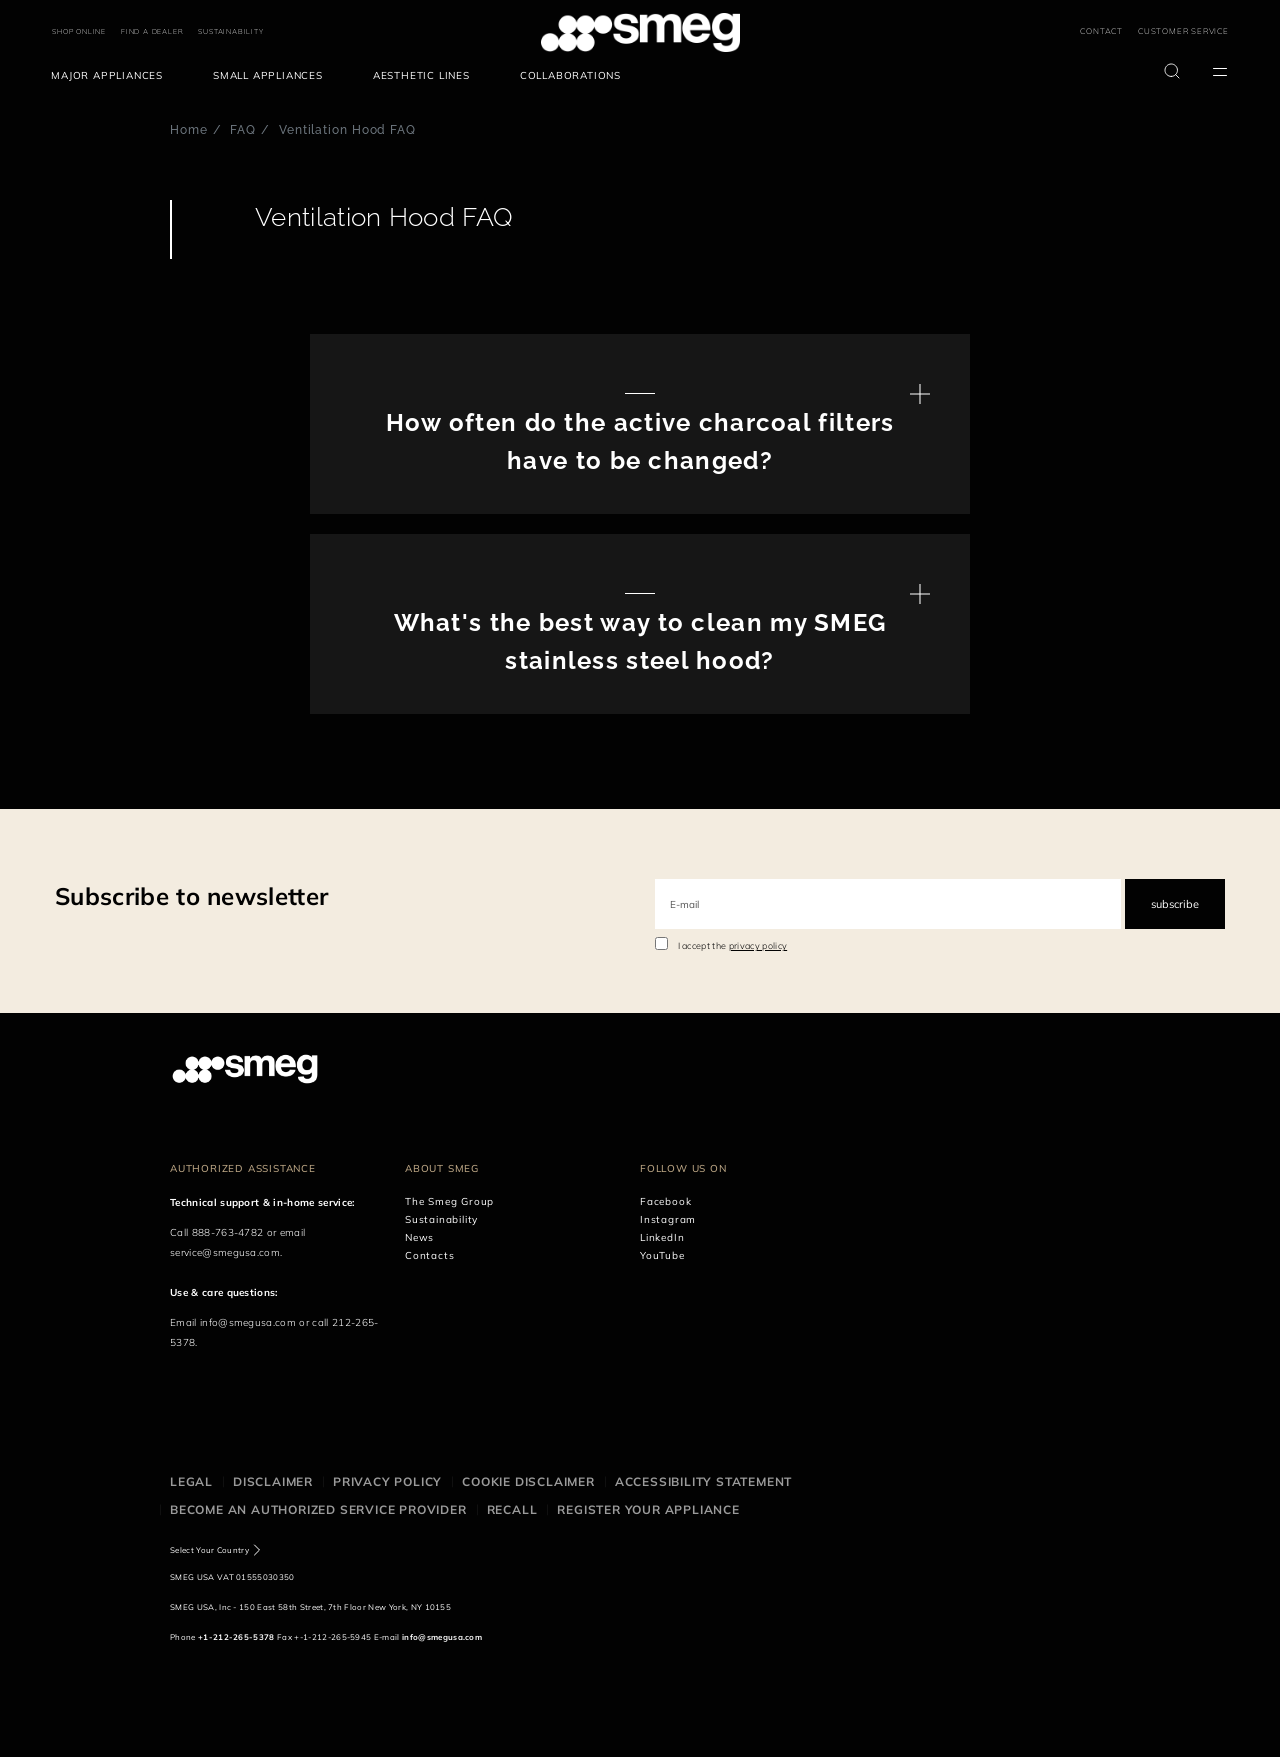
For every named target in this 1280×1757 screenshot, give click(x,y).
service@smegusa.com (225, 1252)
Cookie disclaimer (528, 1481)
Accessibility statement (703, 1481)
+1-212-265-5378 (236, 1637)
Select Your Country (209, 1550)
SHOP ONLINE (79, 31)
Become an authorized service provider (318, 1509)
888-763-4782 (228, 1232)
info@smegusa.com (248, 1322)
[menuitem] (112, 76)
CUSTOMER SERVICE (1183, 31)
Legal (191, 1481)
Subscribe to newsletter (191, 896)
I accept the (733, 945)
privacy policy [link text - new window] (758, 945)
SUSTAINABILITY (230, 31)
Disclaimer (273, 1481)
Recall (512, 1509)
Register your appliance (648, 1509)
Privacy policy (387, 1481)
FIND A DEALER (152, 31)
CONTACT (1101, 31)
